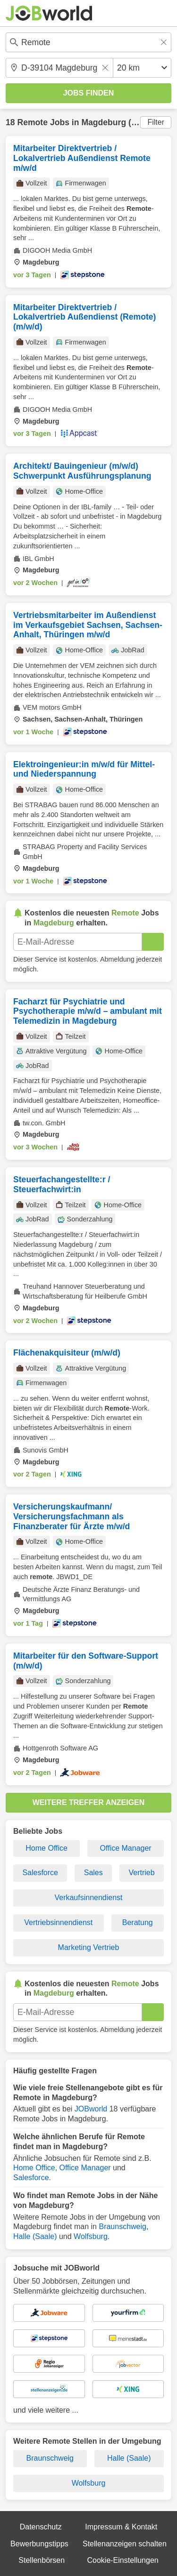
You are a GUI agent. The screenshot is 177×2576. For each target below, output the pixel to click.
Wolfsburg (91, 2236)
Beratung (137, 1922)
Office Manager (126, 1848)
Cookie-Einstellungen (122, 2560)
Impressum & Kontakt (121, 2527)
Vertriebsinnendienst (58, 1922)
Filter (155, 122)
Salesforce (40, 1873)
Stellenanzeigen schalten (125, 2544)
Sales (93, 1873)
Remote (32, 122)
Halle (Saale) (35, 2236)
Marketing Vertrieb (88, 1947)
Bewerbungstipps (39, 2544)
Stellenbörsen (41, 2560)
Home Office (46, 1848)
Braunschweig (122, 2227)
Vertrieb (142, 1873)
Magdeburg (103, 122)
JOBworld (91, 2109)
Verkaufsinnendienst (88, 1898)
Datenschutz (41, 2527)
